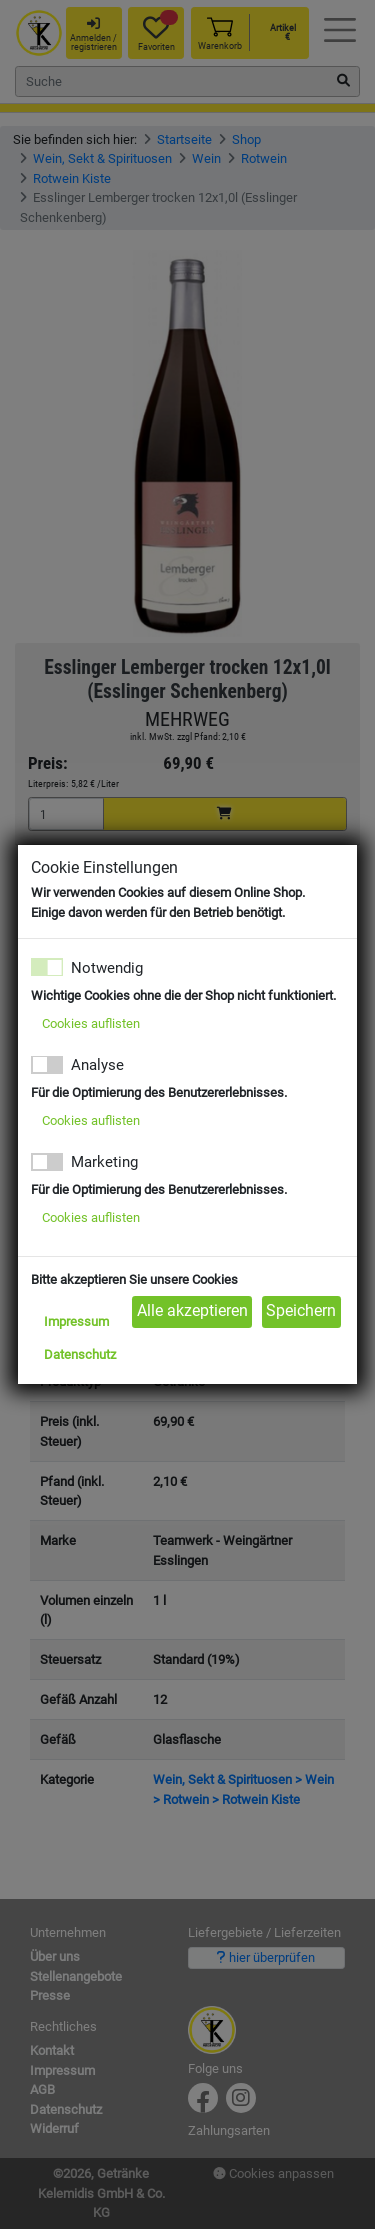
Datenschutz (80, 1354)
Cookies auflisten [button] (91, 1023)
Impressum (76, 1321)
